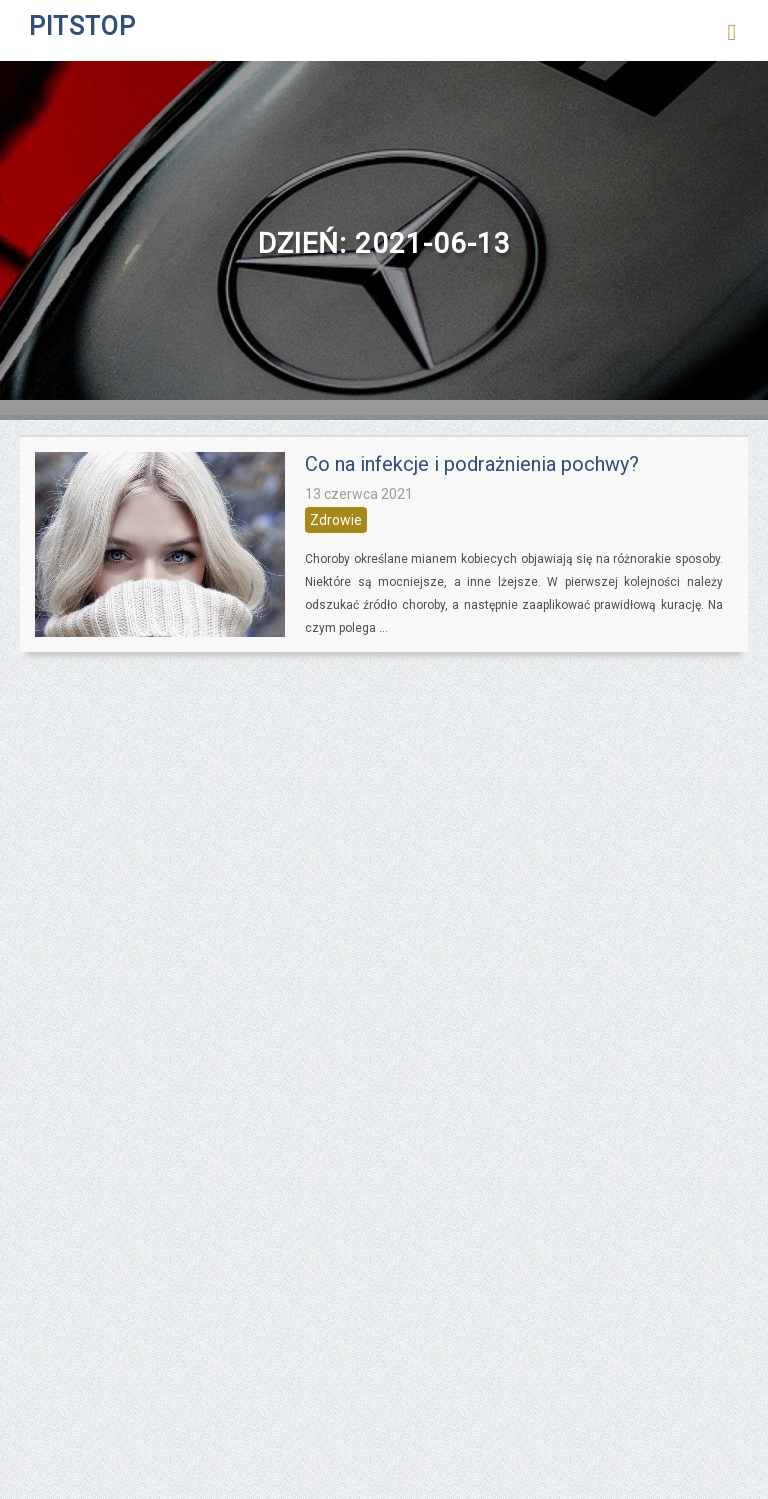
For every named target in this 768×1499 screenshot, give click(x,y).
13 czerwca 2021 (359, 494)
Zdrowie (336, 520)
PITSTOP (82, 26)
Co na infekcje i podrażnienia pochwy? (472, 464)
